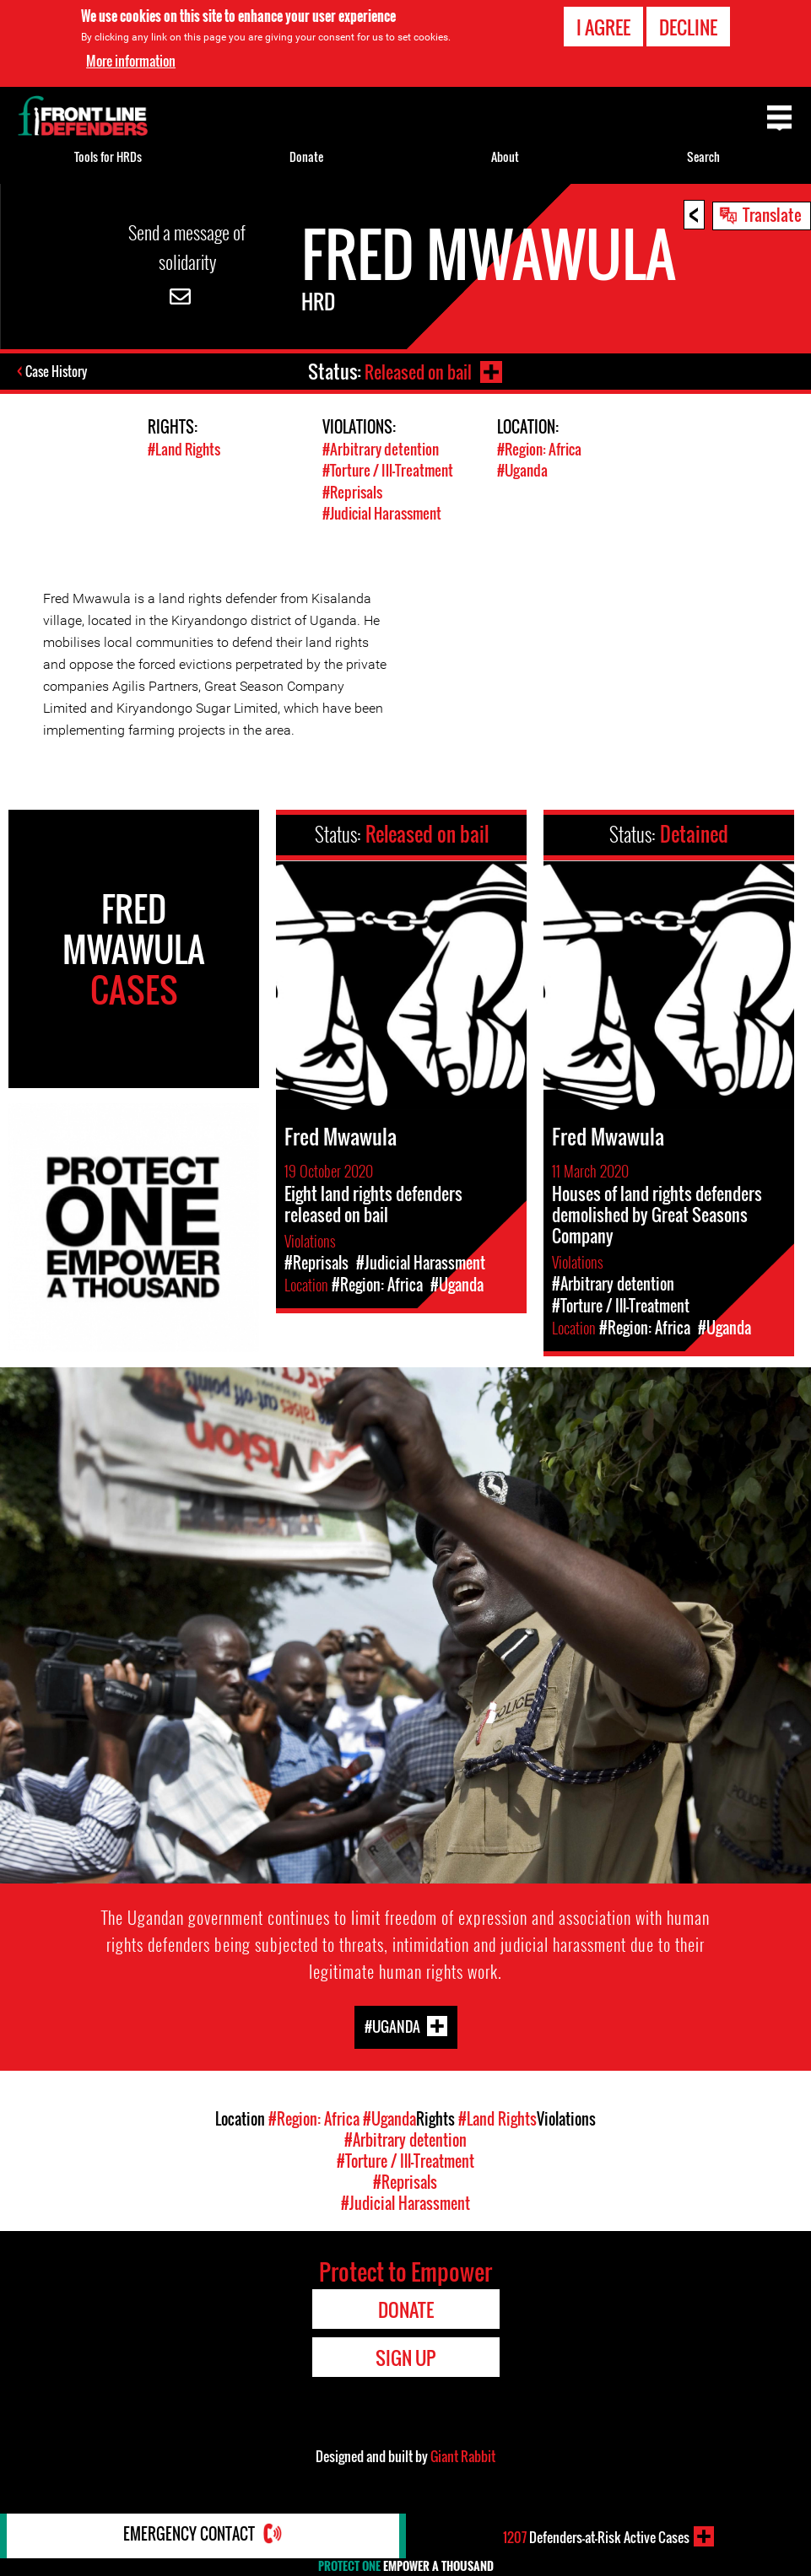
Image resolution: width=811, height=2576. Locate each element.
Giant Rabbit (462, 2455)
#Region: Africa (539, 449)
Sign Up (405, 2356)
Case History (58, 373)
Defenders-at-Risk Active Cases (596, 2536)
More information (131, 61)
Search (703, 156)
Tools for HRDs (108, 156)
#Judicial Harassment (381, 512)
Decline (688, 26)
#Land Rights (184, 449)
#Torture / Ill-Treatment (387, 470)
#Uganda (522, 470)
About (505, 156)
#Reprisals (352, 491)
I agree (603, 26)
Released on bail (417, 371)
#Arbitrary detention (380, 449)
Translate (772, 214)
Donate (306, 156)
